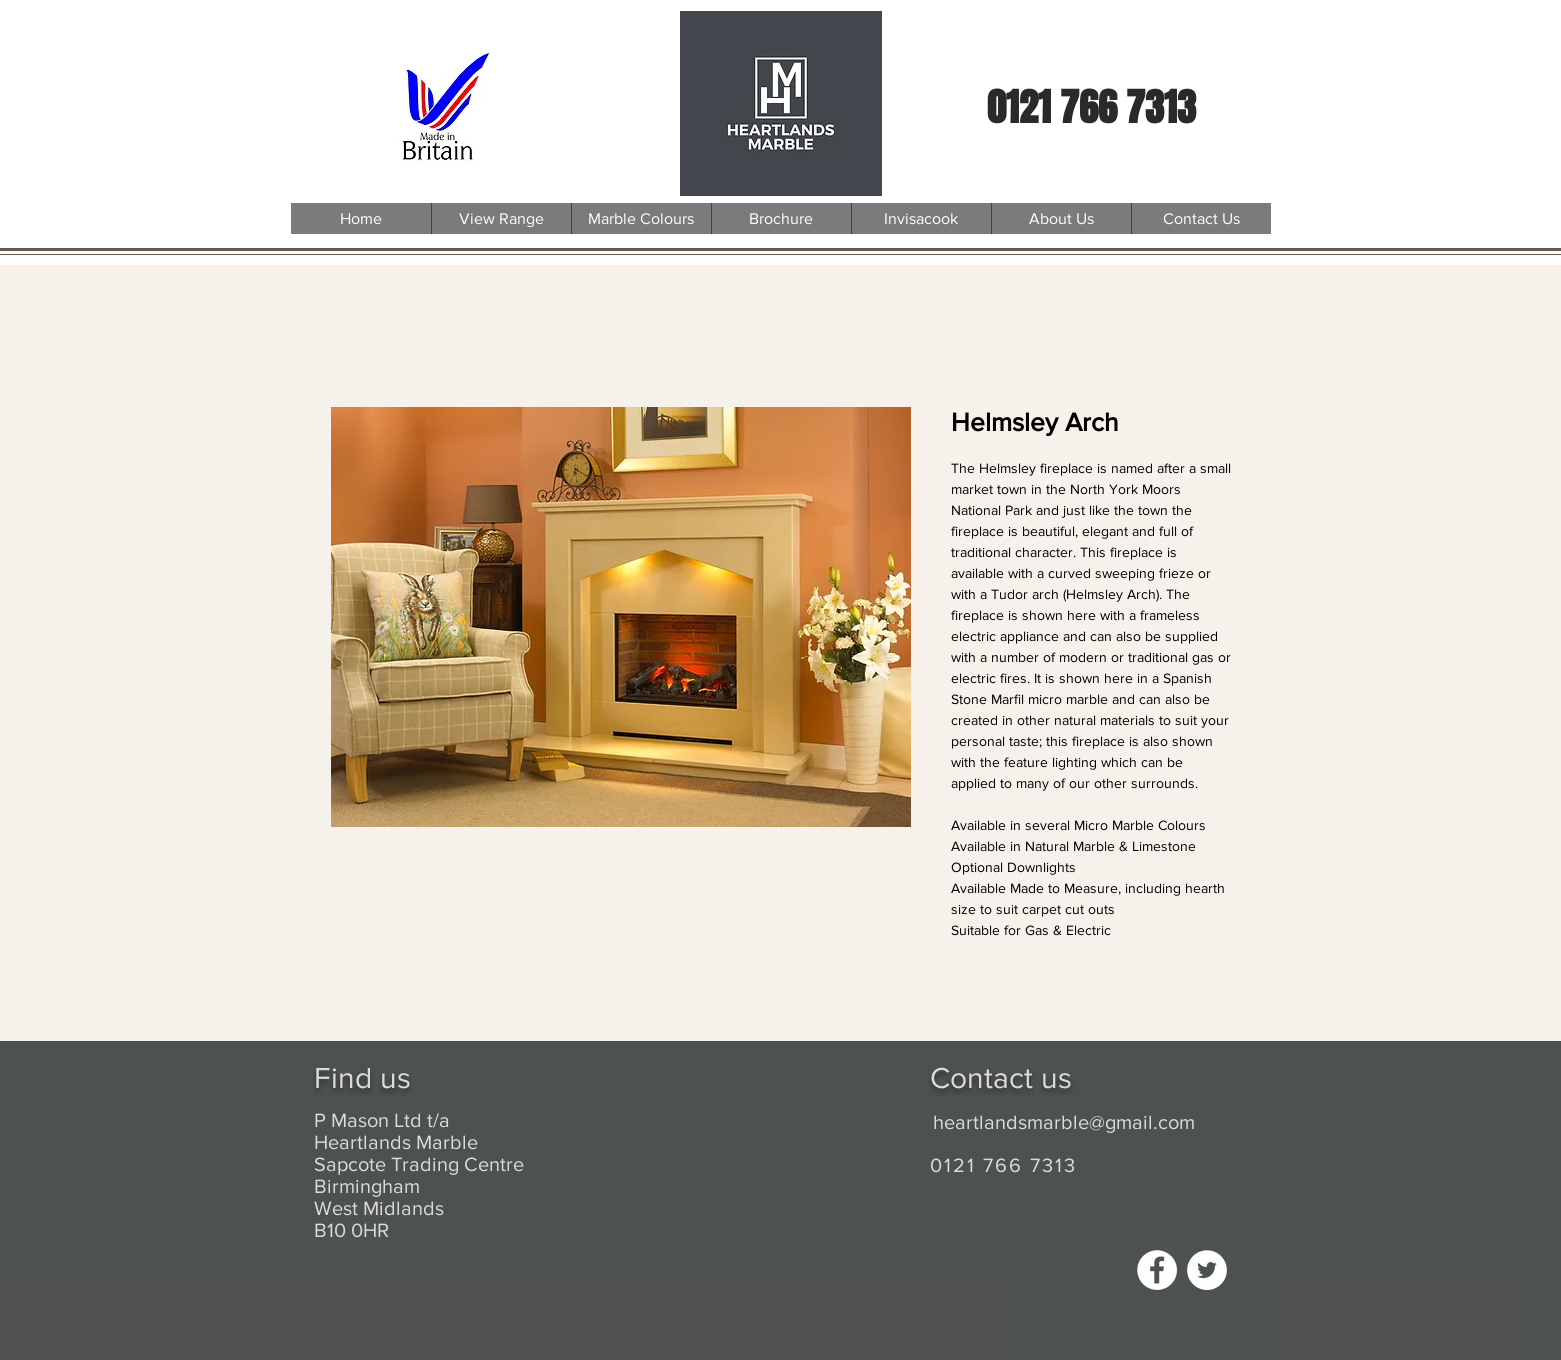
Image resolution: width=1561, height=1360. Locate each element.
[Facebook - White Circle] (1157, 1270)
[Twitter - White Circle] (1207, 1270)
